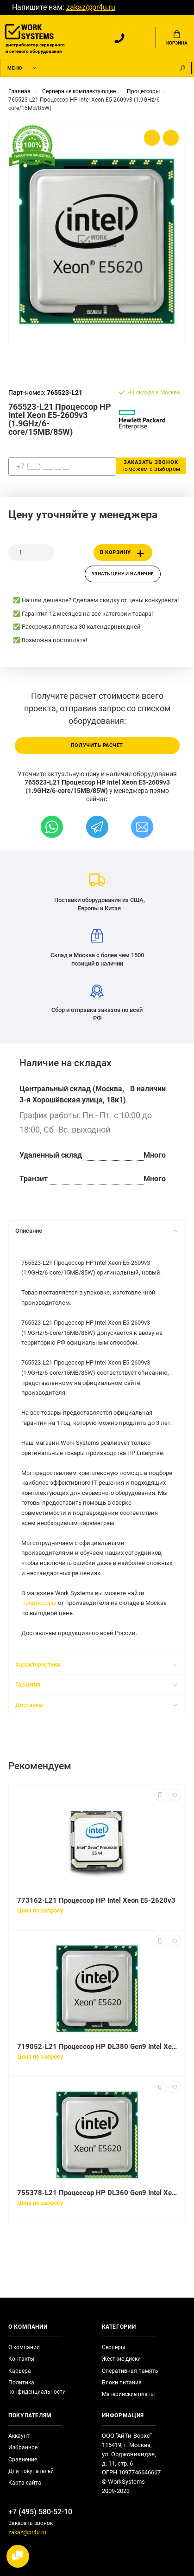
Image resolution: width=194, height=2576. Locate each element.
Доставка (96, 1704)
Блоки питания (122, 2382)
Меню (14, 68)
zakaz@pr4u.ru (90, 7)
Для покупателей (31, 2471)
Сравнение (22, 2459)
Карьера (19, 2371)
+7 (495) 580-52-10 (40, 2511)
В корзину (123, 553)
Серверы (113, 2347)
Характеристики (96, 1664)
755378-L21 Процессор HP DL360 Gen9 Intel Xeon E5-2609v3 (97, 2193)
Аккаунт (19, 2436)
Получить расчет (97, 745)
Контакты (21, 2359)
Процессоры (38, 1602)
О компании (24, 2347)
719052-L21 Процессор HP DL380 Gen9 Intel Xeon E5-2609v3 (97, 2046)
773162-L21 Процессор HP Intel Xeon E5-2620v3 (96, 1900)
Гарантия (96, 1684)
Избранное (23, 2447)
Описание (96, 1230)
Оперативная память (130, 2371)
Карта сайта (24, 2482)
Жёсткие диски (121, 2359)
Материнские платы (128, 2394)
